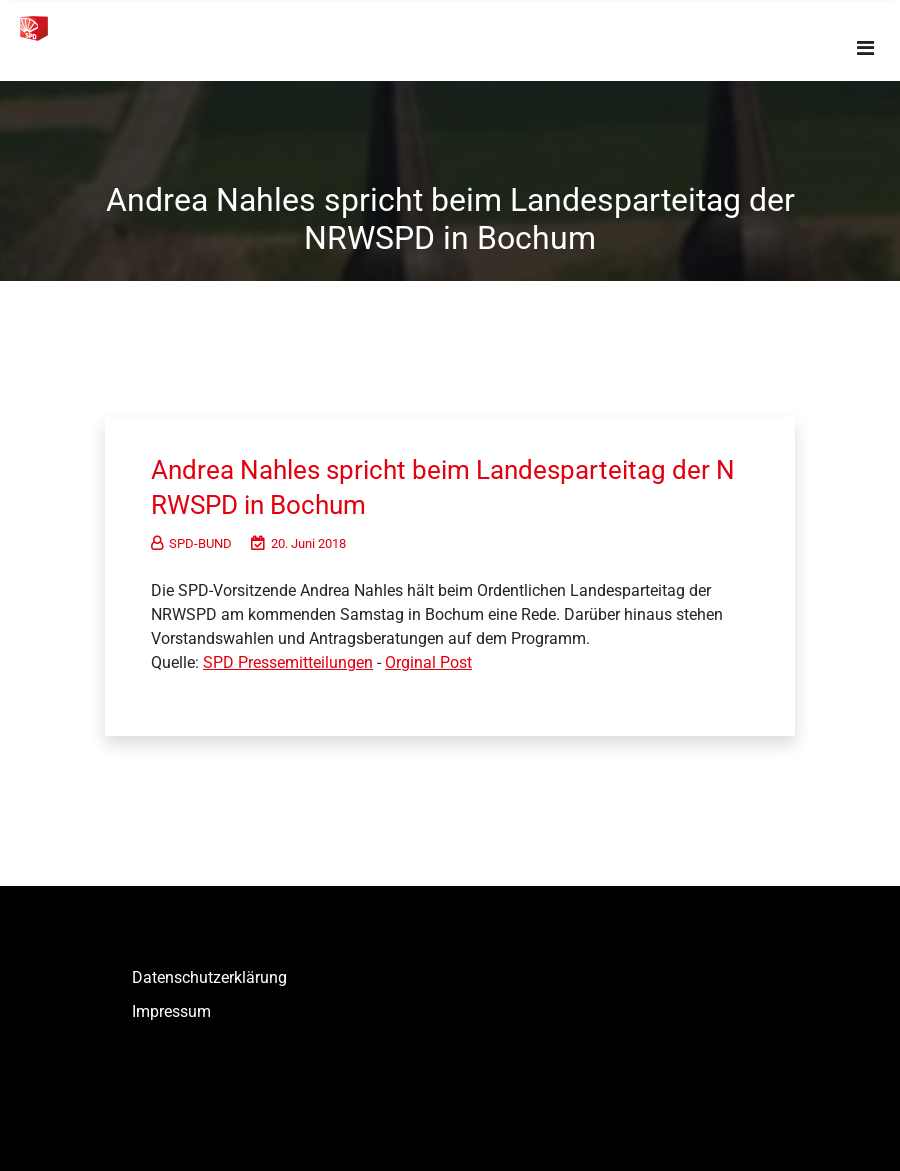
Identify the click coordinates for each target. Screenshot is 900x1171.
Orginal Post (428, 662)
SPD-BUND (191, 543)
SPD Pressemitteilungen (288, 662)
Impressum (171, 1011)
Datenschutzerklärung (209, 977)
